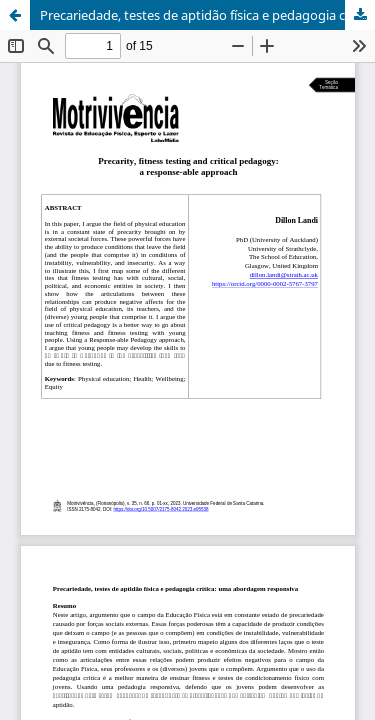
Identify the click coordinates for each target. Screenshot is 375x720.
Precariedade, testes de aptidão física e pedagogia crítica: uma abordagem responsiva (207, 15)
